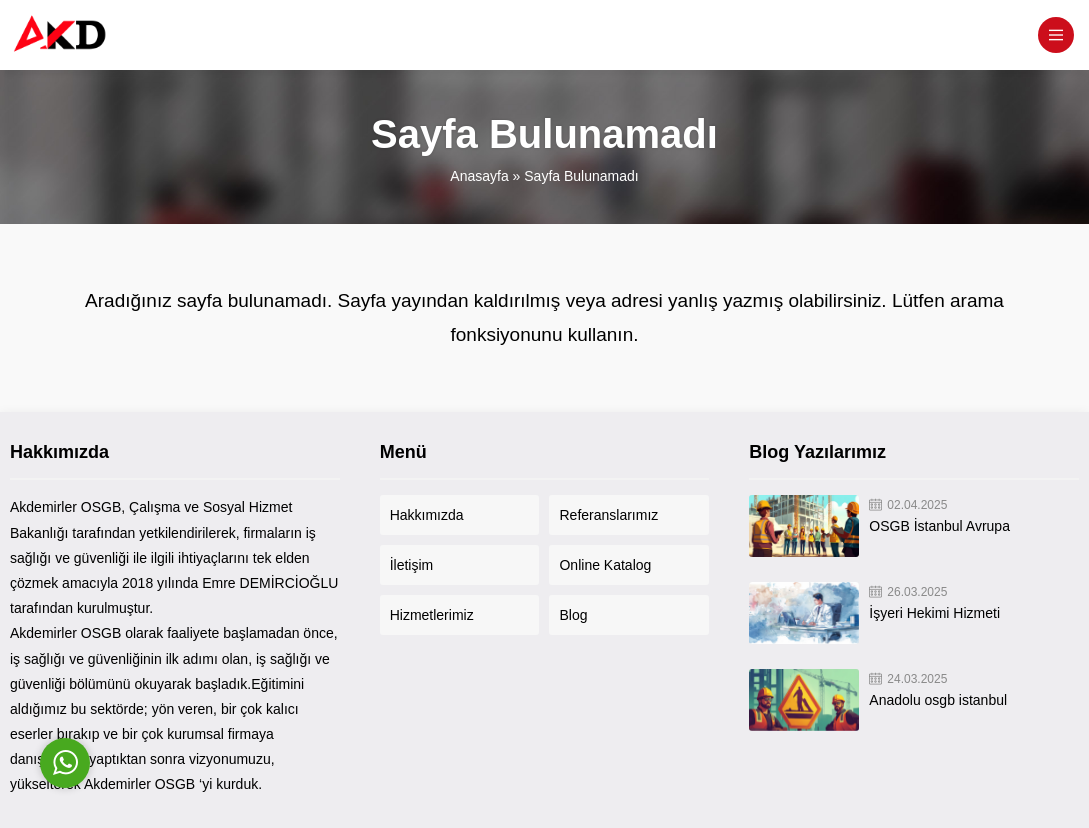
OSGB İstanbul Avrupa (939, 526)
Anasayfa (479, 176)
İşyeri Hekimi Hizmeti (934, 613)
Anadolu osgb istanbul (938, 700)
